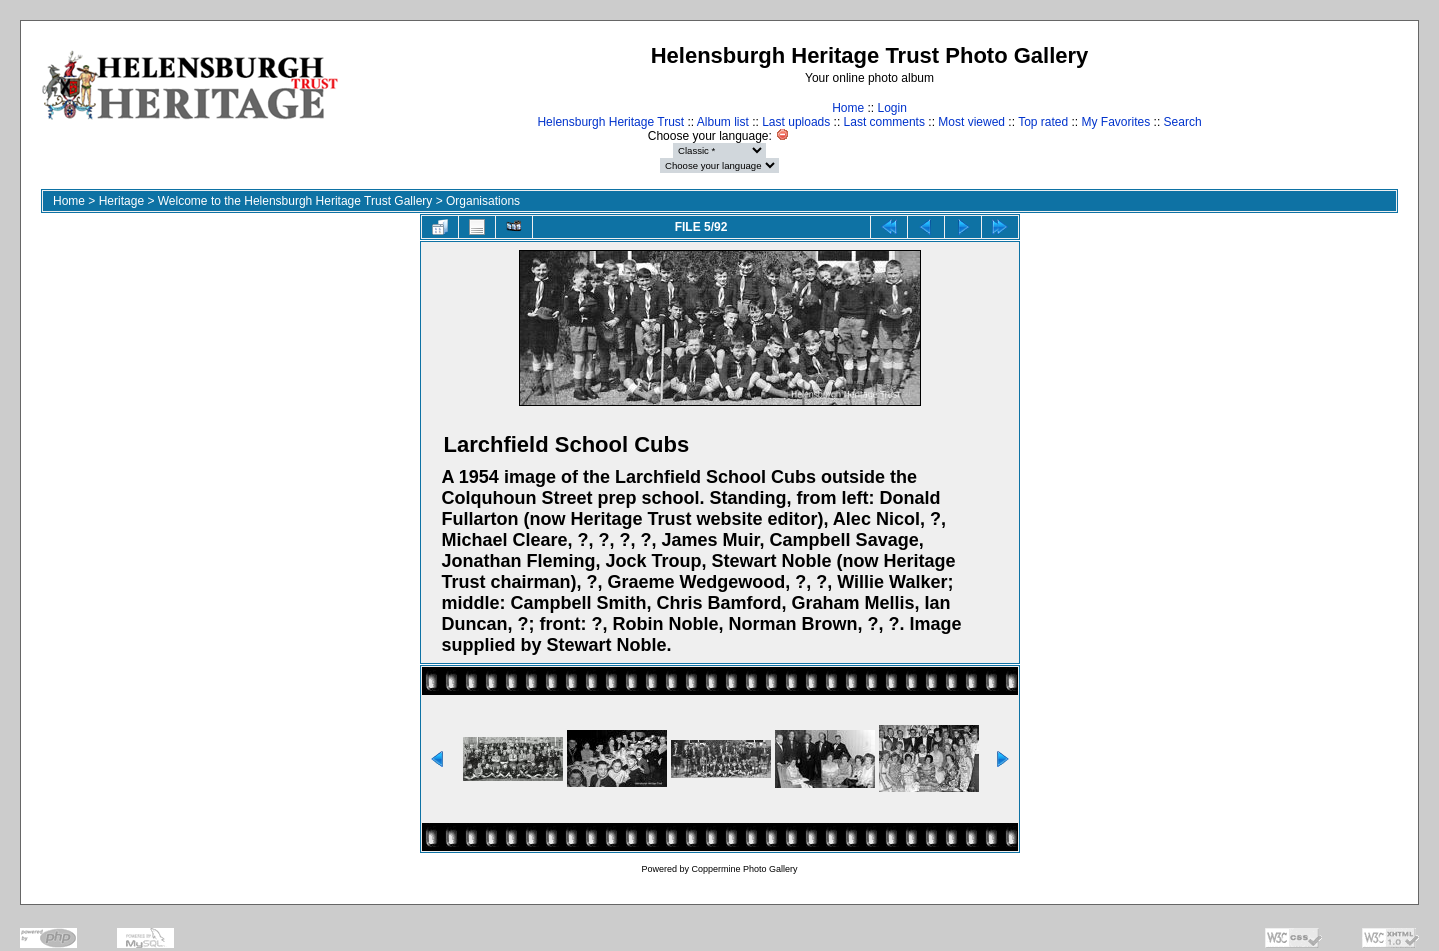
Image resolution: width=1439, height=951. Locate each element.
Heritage (121, 201)
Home (848, 108)
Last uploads (796, 122)
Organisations (483, 201)
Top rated (1043, 122)
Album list (723, 122)
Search (1183, 122)
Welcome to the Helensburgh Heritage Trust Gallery (295, 201)
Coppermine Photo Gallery (744, 869)
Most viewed (971, 122)
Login (891, 108)
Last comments (884, 122)
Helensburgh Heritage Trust (610, 122)
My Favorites (1116, 122)
